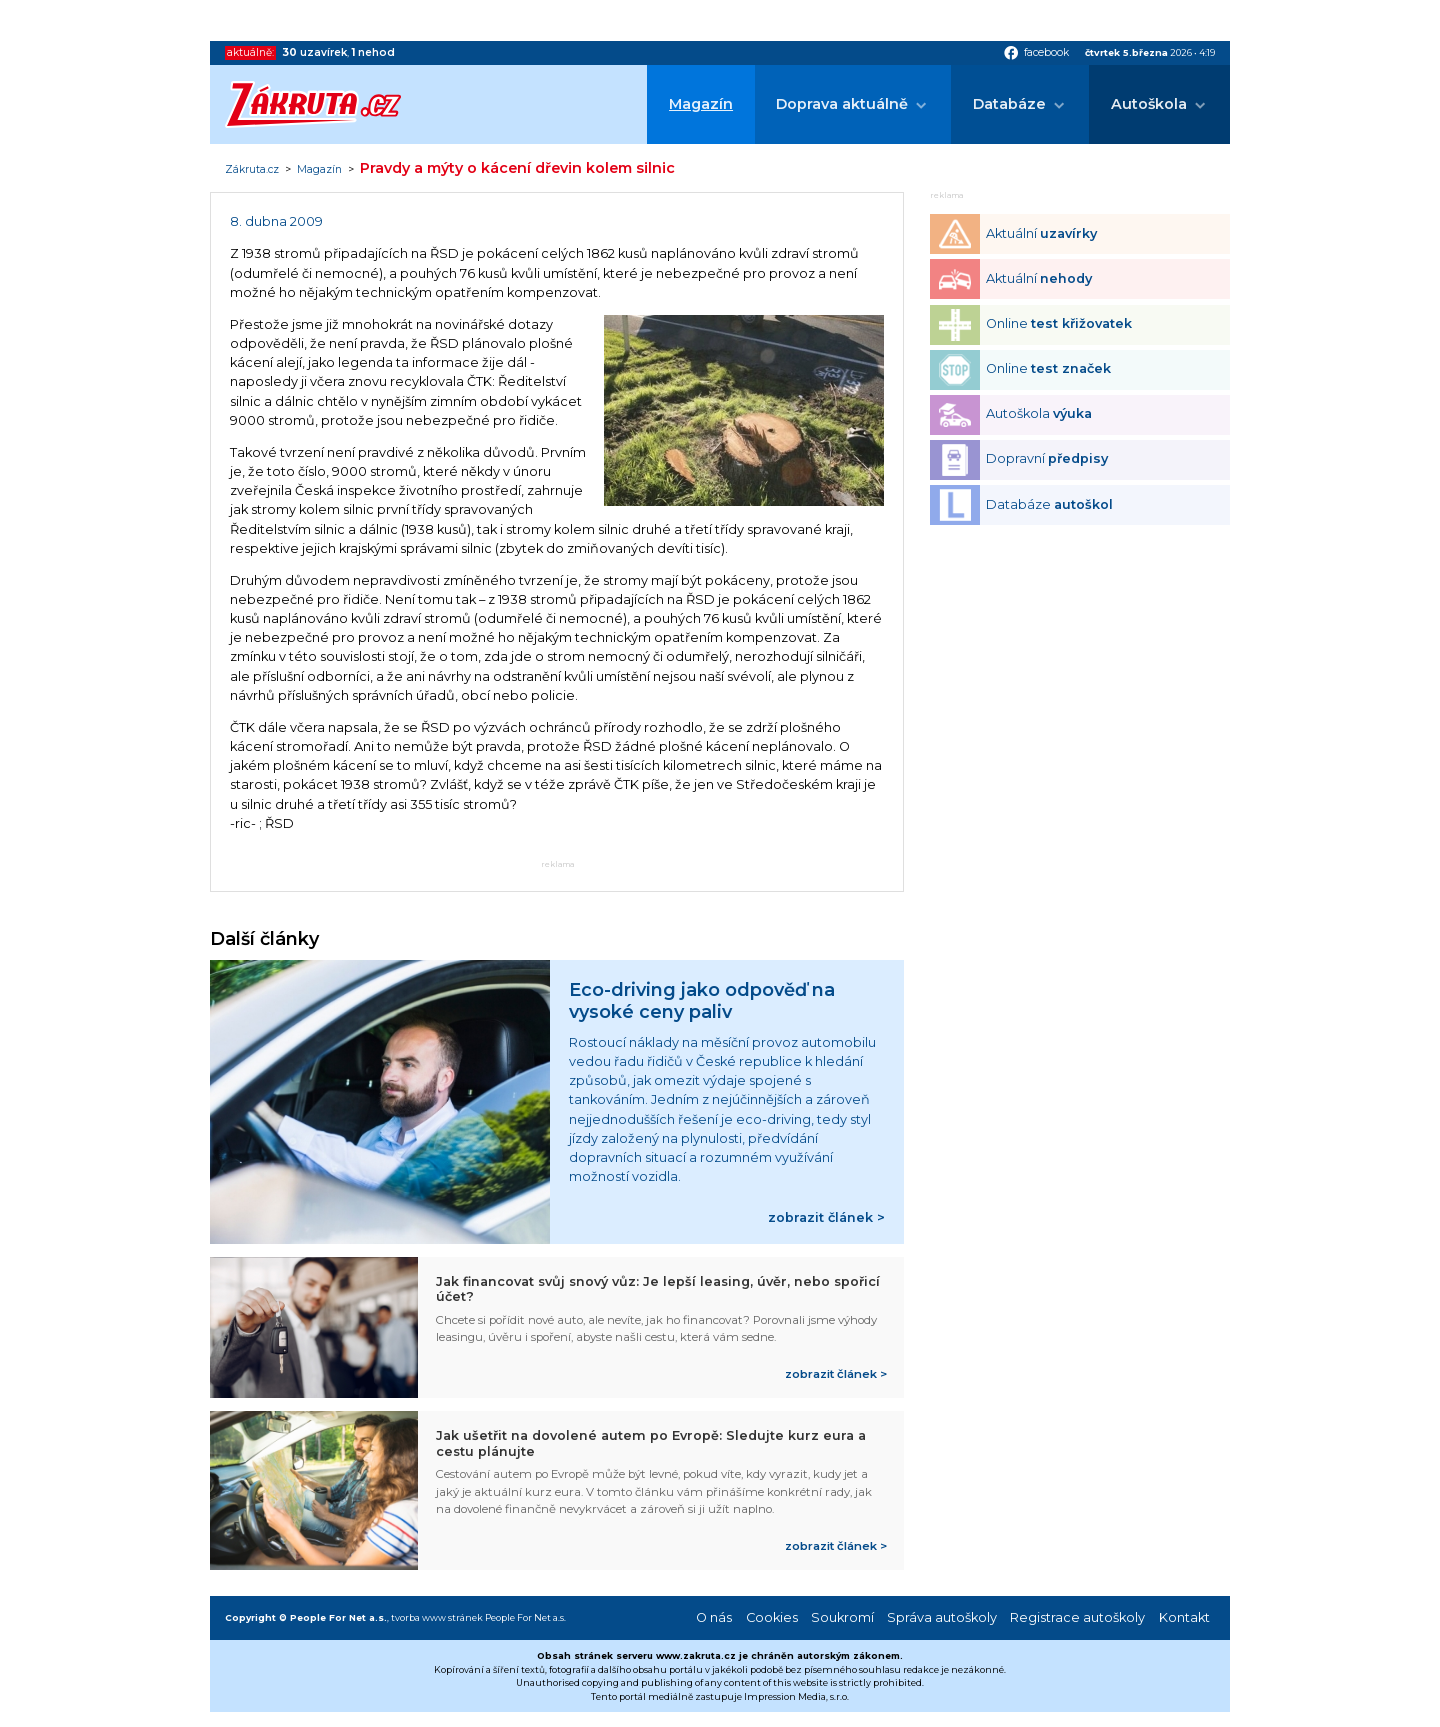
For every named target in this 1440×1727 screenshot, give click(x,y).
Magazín (701, 104)
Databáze (1009, 104)
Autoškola (1149, 104)
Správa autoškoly (942, 1617)
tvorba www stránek (437, 1617)
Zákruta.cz (252, 170)
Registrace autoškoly (1077, 1617)
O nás (714, 1617)
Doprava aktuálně (842, 104)
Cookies (772, 1617)
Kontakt (1184, 1617)
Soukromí (842, 1617)
